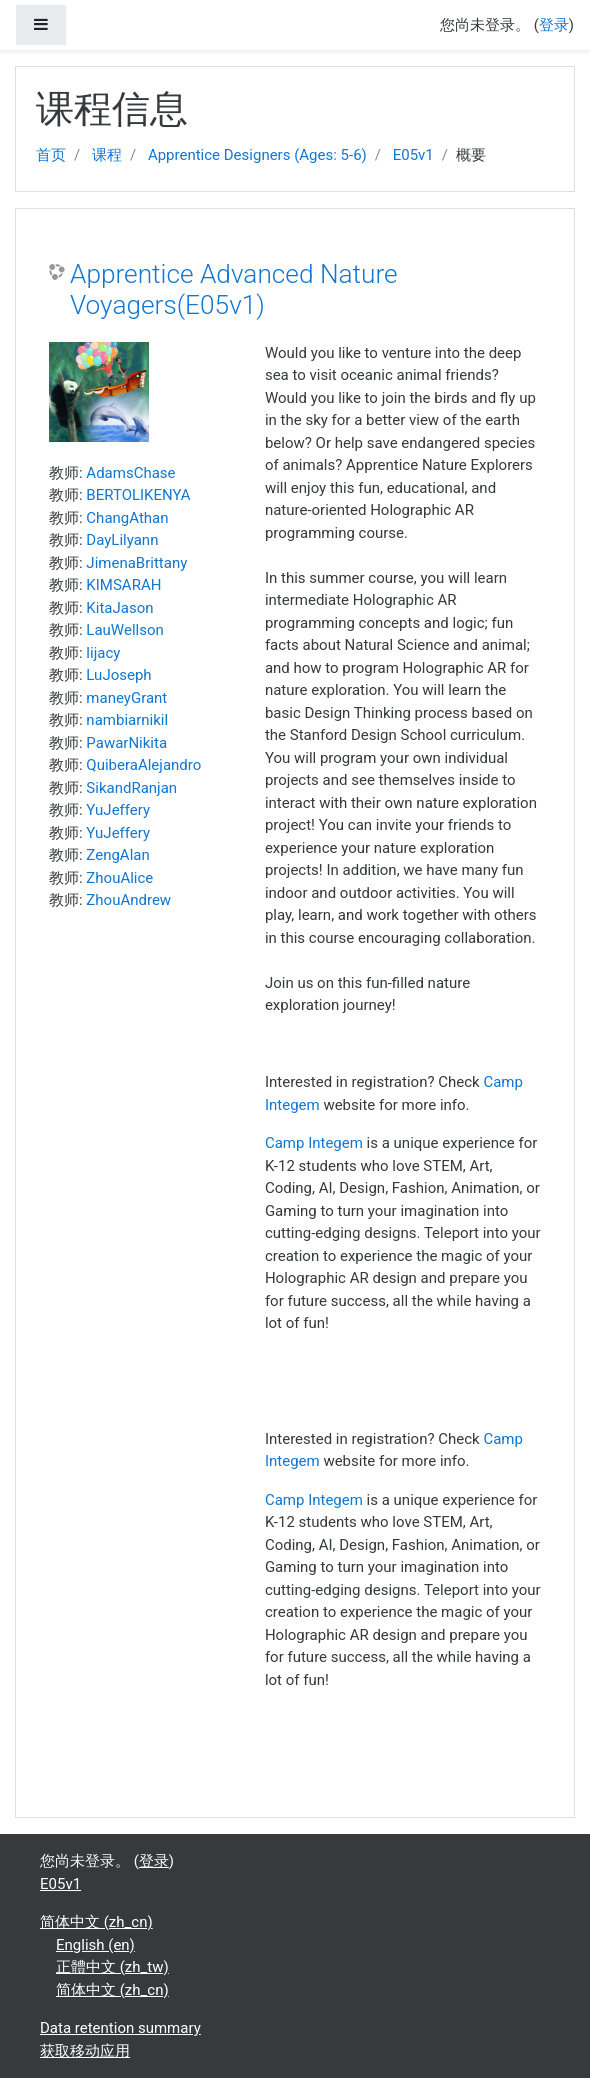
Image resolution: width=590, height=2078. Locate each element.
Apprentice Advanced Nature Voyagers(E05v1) (234, 290)
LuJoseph (118, 675)
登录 (554, 25)
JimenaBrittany (136, 563)
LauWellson (124, 630)
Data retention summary (120, 2028)
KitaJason (119, 608)
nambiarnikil (127, 720)
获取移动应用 (85, 2051)
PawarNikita (126, 743)
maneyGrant (126, 698)
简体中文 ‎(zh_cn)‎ (96, 1922)
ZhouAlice (119, 878)
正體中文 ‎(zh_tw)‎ (112, 1967)
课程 (107, 155)
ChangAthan (127, 518)
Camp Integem (314, 1143)
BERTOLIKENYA (138, 495)
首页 (51, 155)
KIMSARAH (123, 585)
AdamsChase (130, 473)
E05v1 (413, 155)
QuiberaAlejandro (143, 765)
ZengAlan (117, 855)
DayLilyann (122, 540)
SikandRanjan (131, 788)
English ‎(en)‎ (95, 1945)
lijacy (103, 653)
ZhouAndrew (128, 900)
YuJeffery (118, 810)
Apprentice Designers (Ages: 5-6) (257, 155)
